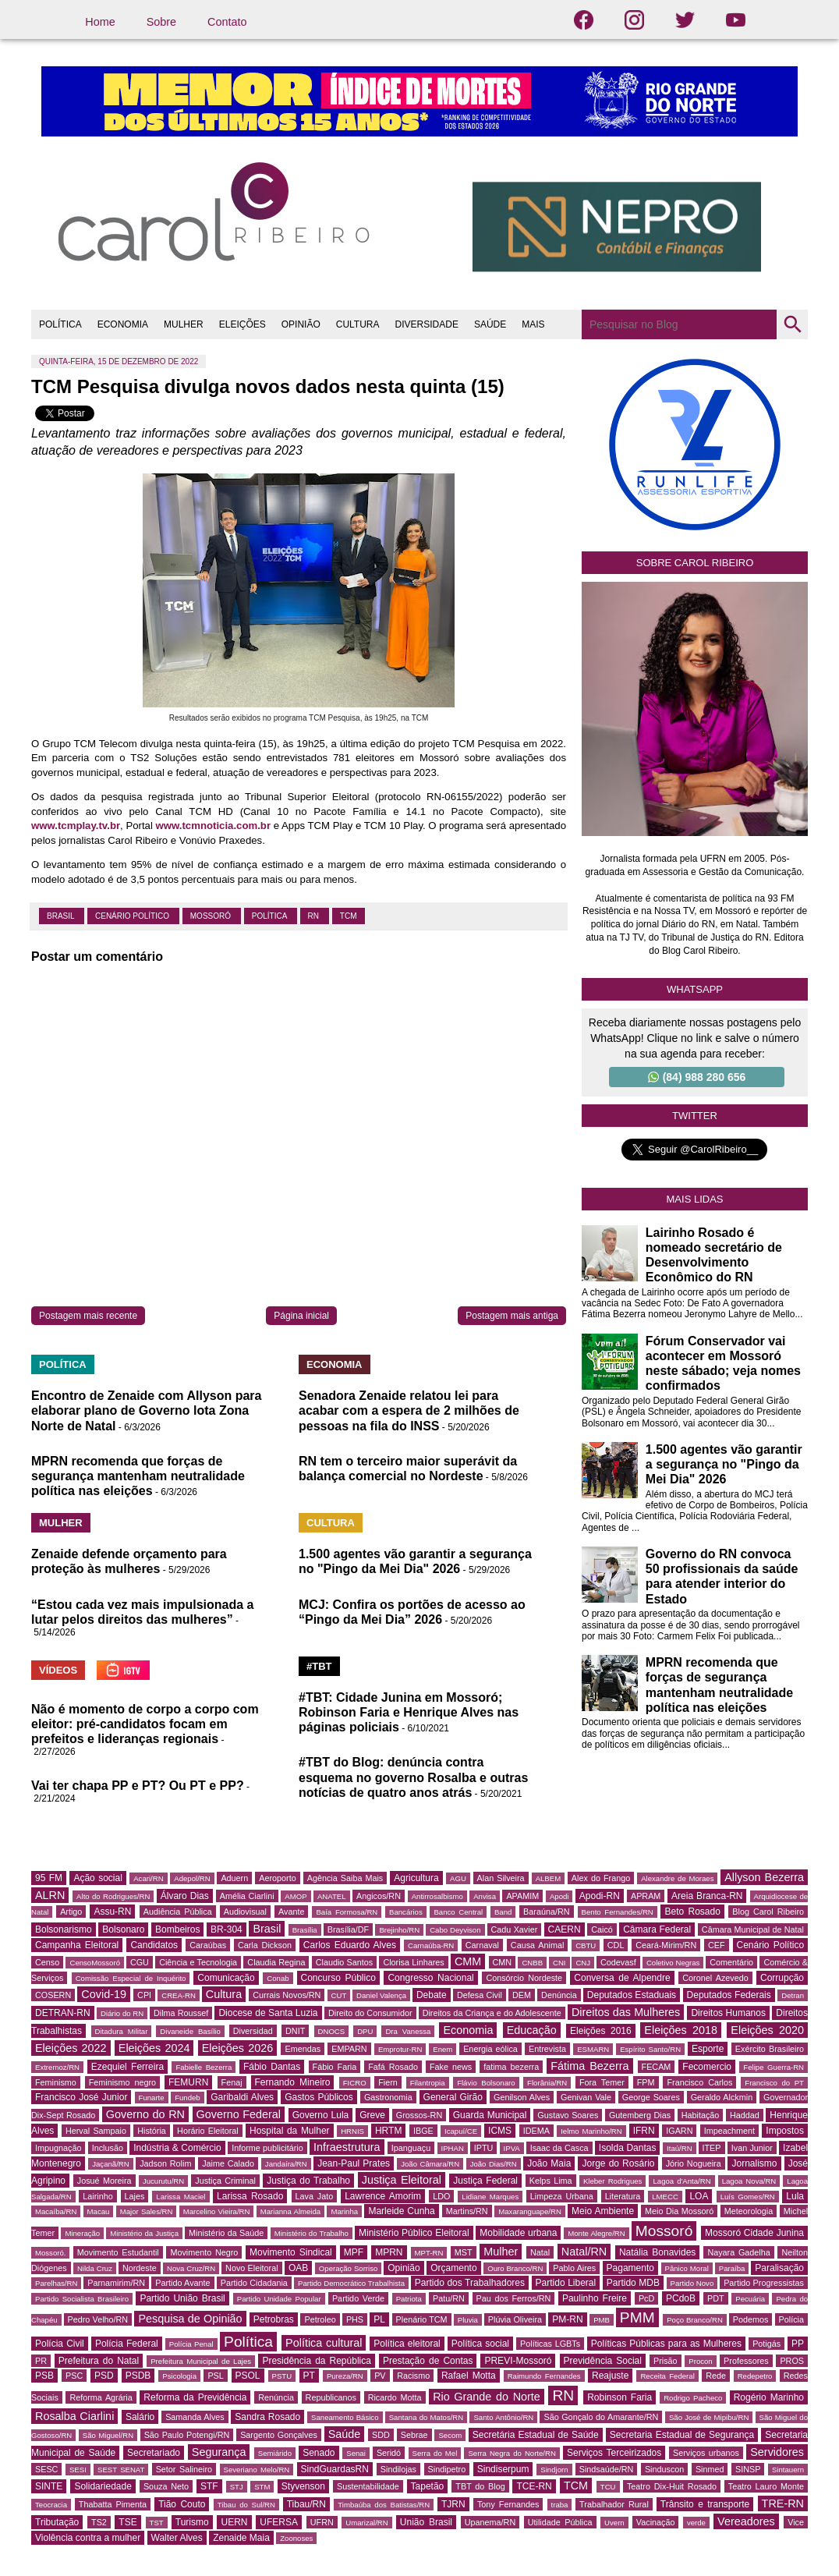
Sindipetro (447, 2469)
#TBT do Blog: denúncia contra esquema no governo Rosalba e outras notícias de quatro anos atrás (413, 1777)
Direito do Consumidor (370, 2013)
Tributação (57, 2522)
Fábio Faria (335, 2066)
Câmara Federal (657, 1929)
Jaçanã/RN (110, 2164)
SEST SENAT (120, 2469)
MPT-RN (429, 2252)
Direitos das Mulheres (626, 2012)
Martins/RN (467, 2211)
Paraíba (732, 2268)
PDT (715, 2298)
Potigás (766, 2343)
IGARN (679, 2130)
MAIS (533, 324)
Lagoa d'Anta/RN (681, 2181)
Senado (319, 2452)
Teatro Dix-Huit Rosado (672, 2486)
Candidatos (154, 1945)
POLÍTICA (60, 324)
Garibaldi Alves (242, 2097)
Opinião (404, 2267)
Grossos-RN (419, 2115)
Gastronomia (388, 2097)
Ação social (97, 1878)
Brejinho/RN (399, 1930)
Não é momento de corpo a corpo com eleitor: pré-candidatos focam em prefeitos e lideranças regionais (145, 1724)
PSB (44, 2375)
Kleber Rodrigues (613, 2181)
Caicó (602, 1929)
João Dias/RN (493, 2164)
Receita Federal (667, 2376)
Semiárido (275, 2453)
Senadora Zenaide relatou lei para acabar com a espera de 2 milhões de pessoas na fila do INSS (409, 1410)
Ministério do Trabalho (311, 2233)
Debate (431, 1995)
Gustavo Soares (567, 2115)
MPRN (388, 2252)
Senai (356, 2453)
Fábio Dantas (271, 2066)
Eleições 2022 (71, 2048)
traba (559, 2504)
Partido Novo (692, 2283)
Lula (795, 2196)
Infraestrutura (347, 2147)
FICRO (354, 2082)
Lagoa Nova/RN (749, 2181)
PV (379, 2375)
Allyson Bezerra (764, 1877)
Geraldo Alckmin (721, 2097)
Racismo (413, 2375)
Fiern (388, 2082)
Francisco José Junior (81, 2097)
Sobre (161, 22)
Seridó (389, 2452)
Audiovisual (245, 1911)
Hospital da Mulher (290, 2130)
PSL (215, 2375)
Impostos (785, 2130)
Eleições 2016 (601, 2030)
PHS (354, 2319)
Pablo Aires (574, 2268)
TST (157, 2522)
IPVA (512, 2148)
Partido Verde (358, 2298)
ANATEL (331, 1896)
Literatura (623, 2196)
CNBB (532, 1962)
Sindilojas (398, 2469)
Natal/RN (584, 2251)
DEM (521, 1995)
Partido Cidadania (254, 2282)
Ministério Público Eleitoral (414, 2232)
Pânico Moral (687, 2268)
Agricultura (416, 1878)
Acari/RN (148, 1878)
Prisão (665, 2360)
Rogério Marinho (769, 2397)
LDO (441, 2196)
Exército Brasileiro (769, 2048)
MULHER (184, 324)
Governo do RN (145, 2114)
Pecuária (750, 2298)
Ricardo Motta (395, 2397)
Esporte (708, 2048)
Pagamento (630, 2267)
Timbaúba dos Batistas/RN (384, 2504)
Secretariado (153, 2452)
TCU (608, 2486)
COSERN (53, 1995)
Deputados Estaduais (631, 1995)
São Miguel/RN (108, 2435)
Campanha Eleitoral (77, 1945)
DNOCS (331, 2031)
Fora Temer (602, 2082)
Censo (47, 1962)
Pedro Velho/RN (98, 2319)
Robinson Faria (619, 2397)
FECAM (656, 2066)
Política (270, 916)
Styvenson (303, 2486)
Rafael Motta (468, 2375)
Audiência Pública (177, 1911)
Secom (450, 2435)
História (151, 2130)
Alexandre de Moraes (677, 1878)
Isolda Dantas (628, 2147)
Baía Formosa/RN (346, 1912)
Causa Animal (537, 1945)
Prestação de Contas (428, 2360)
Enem (442, 2049)
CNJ (582, 1962)
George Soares (651, 2097)
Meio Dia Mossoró (679, 2211)
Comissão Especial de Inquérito (131, 1978)
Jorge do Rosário (618, 2163)
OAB (298, 2267)
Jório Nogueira (693, 2163)
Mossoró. (50, 2252)
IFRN (644, 2130)
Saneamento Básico (344, 2417)
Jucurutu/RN (163, 2181)
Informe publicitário (267, 2148)
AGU (458, 1878)
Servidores (777, 2452)
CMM (468, 1961)
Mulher (500, 2251)
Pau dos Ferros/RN (513, 2298)
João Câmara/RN (430, 2164)
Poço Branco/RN (695, 2320)
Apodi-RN (599, 1895)
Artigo (71, 1911)
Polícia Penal (191, 2344)
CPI (144, 1995)
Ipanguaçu (410, 2148)
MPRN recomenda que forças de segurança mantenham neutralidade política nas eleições (138, 1476)
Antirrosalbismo (437, 1896)
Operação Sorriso (348, 2268)
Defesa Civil (479, 1995)
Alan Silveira (501, 1878)
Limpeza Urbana (561, 2196)
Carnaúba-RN (431, 1945)
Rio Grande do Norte (486, 2396)
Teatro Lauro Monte (766, 2486)
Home (100, 22)
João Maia (549, 2163)
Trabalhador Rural (614, 2504)
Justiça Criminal (225, 2180)
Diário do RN (122, 2013)
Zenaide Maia (241, 2537)
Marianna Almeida (290, 2211)
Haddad (744, 2115)
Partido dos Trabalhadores (470, 2282)
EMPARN (348, 2048)
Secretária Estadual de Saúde (536, 2434)
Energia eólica (490, 2048)
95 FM (48, 1878)
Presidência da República (316, 2360)
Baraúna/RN (546, 1911)
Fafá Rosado (393, 2066)
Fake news (451, 2066)
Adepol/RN (192, 1878)
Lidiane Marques (490, 2196)
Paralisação (779, 2267)
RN (314, 916)
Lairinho (97, 2196)
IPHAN (452, 2148)
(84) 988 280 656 (697, 1077)
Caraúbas (207, 1945)
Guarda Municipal (490, 2115)
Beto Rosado (692, 1911)
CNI (559, 1962)
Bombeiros (177, 1929)
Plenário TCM (422, 2319)
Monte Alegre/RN (596, 2233)
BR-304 (226, 1929)
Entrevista (547, 2048)
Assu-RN (112, 1911)
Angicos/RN (378, 1896)
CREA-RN (178, 1995)
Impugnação (58, 2148)
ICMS (500, 2130)
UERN (234, 2522)
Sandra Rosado (267, 2416)
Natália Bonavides (657, 2252)
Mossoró (211, 916)
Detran (792, 1995)
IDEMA (536, 2130)
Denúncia (559, 1995)
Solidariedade (102, 2486)
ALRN (50, 1895)
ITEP (712, 2148)
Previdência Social (603, 2360)
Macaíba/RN (55, 2211)
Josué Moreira (104, 2180)
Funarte (152, 2097)
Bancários (406, 1912)
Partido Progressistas (764, 2282)
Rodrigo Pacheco (693, 2398)
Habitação (700, 2115)
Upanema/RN (490, 2522)
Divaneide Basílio (190, 2031)
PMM (637, 2317)
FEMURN (188, 2082)
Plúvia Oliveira (515, 2319)
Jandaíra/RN (286, 2164)
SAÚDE (490, 324)
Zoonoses (296, 2538)
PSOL (247, 2375)
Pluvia (468, 2320)
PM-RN (567, 2319)
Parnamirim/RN (116, 2282)
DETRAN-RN (62, 2012)
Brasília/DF (348, 1929)
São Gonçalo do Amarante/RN (600, 2417)
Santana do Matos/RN (426, 2417)
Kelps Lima (550, 2180)
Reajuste (610, 2375)
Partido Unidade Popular (279, 2298)
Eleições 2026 (238, 2048)
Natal (540, 2252)
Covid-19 (103, 1994)
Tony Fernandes (508, 2504)
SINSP (747, 2469)
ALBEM (548, 1878)
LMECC (665, 2196)
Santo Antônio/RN (503, 2417)
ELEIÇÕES (242, 324)
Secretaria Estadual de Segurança (682, 2434)
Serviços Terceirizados (614, 2452)
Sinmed (710, 2469)
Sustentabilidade (368, 2486)
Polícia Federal (126, 2343)
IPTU (484, 2148)
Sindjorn (554, 2469)
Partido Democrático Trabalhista (351, 2283)
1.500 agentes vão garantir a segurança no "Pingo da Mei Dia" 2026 (724, 1464)
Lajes (135, 2196)
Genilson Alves (522, 2097)
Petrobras (273, 2319)
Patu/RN (449, 2298)
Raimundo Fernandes (544, 2376)
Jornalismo (754, 2163)
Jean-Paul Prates (353, 2163)
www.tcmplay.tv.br (75, 825)
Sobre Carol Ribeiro (695, 563)
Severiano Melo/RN (257, 2469)
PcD (646, 2298)
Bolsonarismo (63, 1929)
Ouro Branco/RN (515, 2268)
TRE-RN (783, 2503)
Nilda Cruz (94, 2268)
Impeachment (729, 2130)
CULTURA (358, 324)
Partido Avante (182, 2282)
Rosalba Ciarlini (74, 2416)
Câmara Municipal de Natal (753, 1929)
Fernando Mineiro (293, 2082)
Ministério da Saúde (226, 2233)
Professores (746, 2360)
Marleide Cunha (401, 2211)
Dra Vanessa (407, 2031)
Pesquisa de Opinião (190, 2318)
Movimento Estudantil (118, 2252)
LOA (698, 2196)
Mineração (82, 2233)
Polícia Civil (59, 2343)
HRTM (388, 2130)
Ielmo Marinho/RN (591, 2131)
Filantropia (427, 2082)
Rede (716, 2375)
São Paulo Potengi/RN (187, 2435)
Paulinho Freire (594, 2298)
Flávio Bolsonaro (486, 2082)
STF (209, 2486)
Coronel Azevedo (715, 1977)
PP (797, 2343)
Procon (700, 2361)
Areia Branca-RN (706, 1895)
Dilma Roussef (181, 2013)
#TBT (319, 1666)
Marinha (344, 2211)
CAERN (564, 1929)
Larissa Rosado (250, 2196)
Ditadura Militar (121, 2031)
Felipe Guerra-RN (773, 2067)
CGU (139, 1962)
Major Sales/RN (146, 2211)
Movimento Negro (204, 2252)
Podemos (751, 2319)
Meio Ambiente (603, 2211)
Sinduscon (664, 2469)
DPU (365, 2031)
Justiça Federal (485, 2180)
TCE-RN (533, 2486)
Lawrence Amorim (383, 2196)
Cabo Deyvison (455, 1930)
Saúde (344, 2434)
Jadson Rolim (165, 2163)
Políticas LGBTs (550, 2343)
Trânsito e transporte (704, 2504)
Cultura (224, 1994)
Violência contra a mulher (87, 2537)
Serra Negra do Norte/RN (512, 2453)
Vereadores (746, 2521)
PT (309, 2375)
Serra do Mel (435, 2453)
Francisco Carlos (699, 2082)
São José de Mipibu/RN (709, 2417)
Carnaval (482, 1945)
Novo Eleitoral (251, 2268)
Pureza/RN (345, 2376)
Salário (140, 2416)
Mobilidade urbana (518, 2232)
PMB (601, 2320)
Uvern (614, 2522)
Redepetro (755, 2376)
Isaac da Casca (559, 2148)
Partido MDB (633, 2282)
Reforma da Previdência (194, 2397)
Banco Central (458, 1912)
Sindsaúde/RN (606, 2469)
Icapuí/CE (460, 2131)
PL (379, 2319)
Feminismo (55, 2082)
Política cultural (323, 2343)
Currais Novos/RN (286, 1995)
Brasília (304, 1930)
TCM (348, 916)
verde (696, 2522)
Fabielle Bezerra (203, 2067)
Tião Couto (181, 2504)
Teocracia (51, 2504)
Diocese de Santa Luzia (267, 2012)
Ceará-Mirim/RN (665, 1945)
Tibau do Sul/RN (246, 2504)
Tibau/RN (306, 2504)
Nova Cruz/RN (191, 2268)
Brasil (61, 916)
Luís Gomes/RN (747, 2196)
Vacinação (655, 2522)
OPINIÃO (300, 324)
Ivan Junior (752, 2148)
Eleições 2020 (767, 2030)
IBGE (423, 2130)
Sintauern (788, 2469)
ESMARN (593, 2049)
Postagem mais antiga (512, 1315)
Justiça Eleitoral (401, 2180)
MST (464, 2252)
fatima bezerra (511, 2066)
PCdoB (681, 2298)
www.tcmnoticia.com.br (213, 825)
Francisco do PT (774, 2082)
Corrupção (782, 1977)
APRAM (645, 1896)
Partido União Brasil (182, 2298)
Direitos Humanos (728, 2012)
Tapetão (427, 2486)
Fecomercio (706, 2066)
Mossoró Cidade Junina (754, 2232)
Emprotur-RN (400, 2049)
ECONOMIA (122, 324)
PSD (104, 2375)
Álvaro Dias (185, 1895)
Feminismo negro (122, 2082)
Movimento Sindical (291, 2252)
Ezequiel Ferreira (127, 2066)
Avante (291, 1911)
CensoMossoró (94, 1962)
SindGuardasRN (335, 2469)
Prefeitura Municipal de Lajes (200, 2361)
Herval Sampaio (95, 2130)
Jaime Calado (228, 2163)
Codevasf (618, 1962)
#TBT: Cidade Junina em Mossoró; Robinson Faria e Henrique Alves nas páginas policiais (409, 1712)
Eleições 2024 (154, 2048)
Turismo (192, 2522)
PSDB (138, 2375)
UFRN (322, 2522)
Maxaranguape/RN (529, 2211)
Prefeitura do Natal (98, 2360)
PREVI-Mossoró (517, 2360)
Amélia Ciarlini (247, 1896)
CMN (502, 1962)
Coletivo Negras (673, 1962)
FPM (646, 2082)
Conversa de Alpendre (622, 1977)
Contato (226, 22)
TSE (127, 2522)
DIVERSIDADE (426, 324)
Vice (796, 2522)
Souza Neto (166, 2486)
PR (41, 2360)
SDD (381, 2435)
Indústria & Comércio (177, 2147)
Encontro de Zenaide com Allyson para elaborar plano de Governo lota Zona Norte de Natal (146, 1410)
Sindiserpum (503, 2469)
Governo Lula (320, 2115)
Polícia (791, 2319)
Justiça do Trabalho (308, 2180)
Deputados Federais (729, 1995)
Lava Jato (315, 2196)
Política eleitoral (406, 2343)
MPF (353, 2252)
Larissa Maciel (180, 2196)
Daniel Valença (381, 1995)
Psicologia (179, 2376)
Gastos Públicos (319, 2097)
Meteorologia (748, 2211)
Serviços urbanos (706, 2452)
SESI (78, 2469)
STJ (236, 2486)
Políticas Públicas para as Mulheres (666, 2343)
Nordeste (139, 2268)
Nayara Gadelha (738, 2252)
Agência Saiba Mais (345, 1878)
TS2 (99, 2522)
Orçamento (453, 2267)
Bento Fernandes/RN (617, 1912)
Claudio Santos (344, 1962)
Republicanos (331, 2397)
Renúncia (276, 2397)
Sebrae (414, 2435)
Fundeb (187, 2097)
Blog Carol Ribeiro (768, 1911)
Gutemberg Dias (640, 2115)
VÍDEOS (58, 1670)
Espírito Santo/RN (650, 2049)
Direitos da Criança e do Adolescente (492, 2013)
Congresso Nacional (430, 1977)
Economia (468, 2030)
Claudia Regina (276, 1962)
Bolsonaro (123, 1929)
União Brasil (426, 2522)
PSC (74, 2375)
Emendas (302, 2048)
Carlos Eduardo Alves (349, 1945)
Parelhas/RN (56, 2283)
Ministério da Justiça (144, 2233)
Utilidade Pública (560, 2522)
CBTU (585, 1945)
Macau (98, 2211)
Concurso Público (338, 1977)
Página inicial (301, 1315)
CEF (716, 1945)
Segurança (219, 2452)
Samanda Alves (195, 2417)
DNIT (295, 2031)
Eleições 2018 (680, 2030)
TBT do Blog (479, 2486)
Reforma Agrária (100, 2397)
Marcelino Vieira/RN (216, 2211)
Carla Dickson (265, 1945)
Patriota (409, 2298)
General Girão (453, 2097)
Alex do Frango (601, 1878)
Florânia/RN (547, 2082)
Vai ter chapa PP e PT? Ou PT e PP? (137, 1785)
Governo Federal (238, 2114)
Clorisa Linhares (413, 1962)
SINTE (48, 2486)
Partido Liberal (566, 2282)
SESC (46, 2469)
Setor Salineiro (184, 2469)
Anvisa (484, 1896)
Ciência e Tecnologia (198, 1962)
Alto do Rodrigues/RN (113, 1896)
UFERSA (279, 2522)
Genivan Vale (586, 2097)
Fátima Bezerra (589, 2066)
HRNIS (352, 2131)
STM (262, 2486)
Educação (532, 2030)
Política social (480, 2343)
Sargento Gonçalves (278, 2435)
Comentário (731, 1962)
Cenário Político (133, 916)
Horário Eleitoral (208, 2130)
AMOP (295, 1896)
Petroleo (319, 2319)
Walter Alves (177, 2537)
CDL (616, 1945)
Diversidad (253, 2031)
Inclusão (107, 2148)
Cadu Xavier (514, 1929)
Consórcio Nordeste (524, 1977)
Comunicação (225, 1977)
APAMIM (522, 1896)
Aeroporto (277, 1878)
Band (503, 1912)
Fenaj (231, 2082)
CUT (339, 1995)
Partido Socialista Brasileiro (82, 2298)
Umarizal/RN (366, 2522)
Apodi (559, 1896)
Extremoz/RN (57, 2067)
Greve (372, 2115)
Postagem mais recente (88, 1315)
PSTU (282, 2376)
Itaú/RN (679, 2148)
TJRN (453, 2504)
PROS (792, 2360)
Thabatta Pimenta (113, 2504)
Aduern (234, 1878)
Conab (278, 1978)
